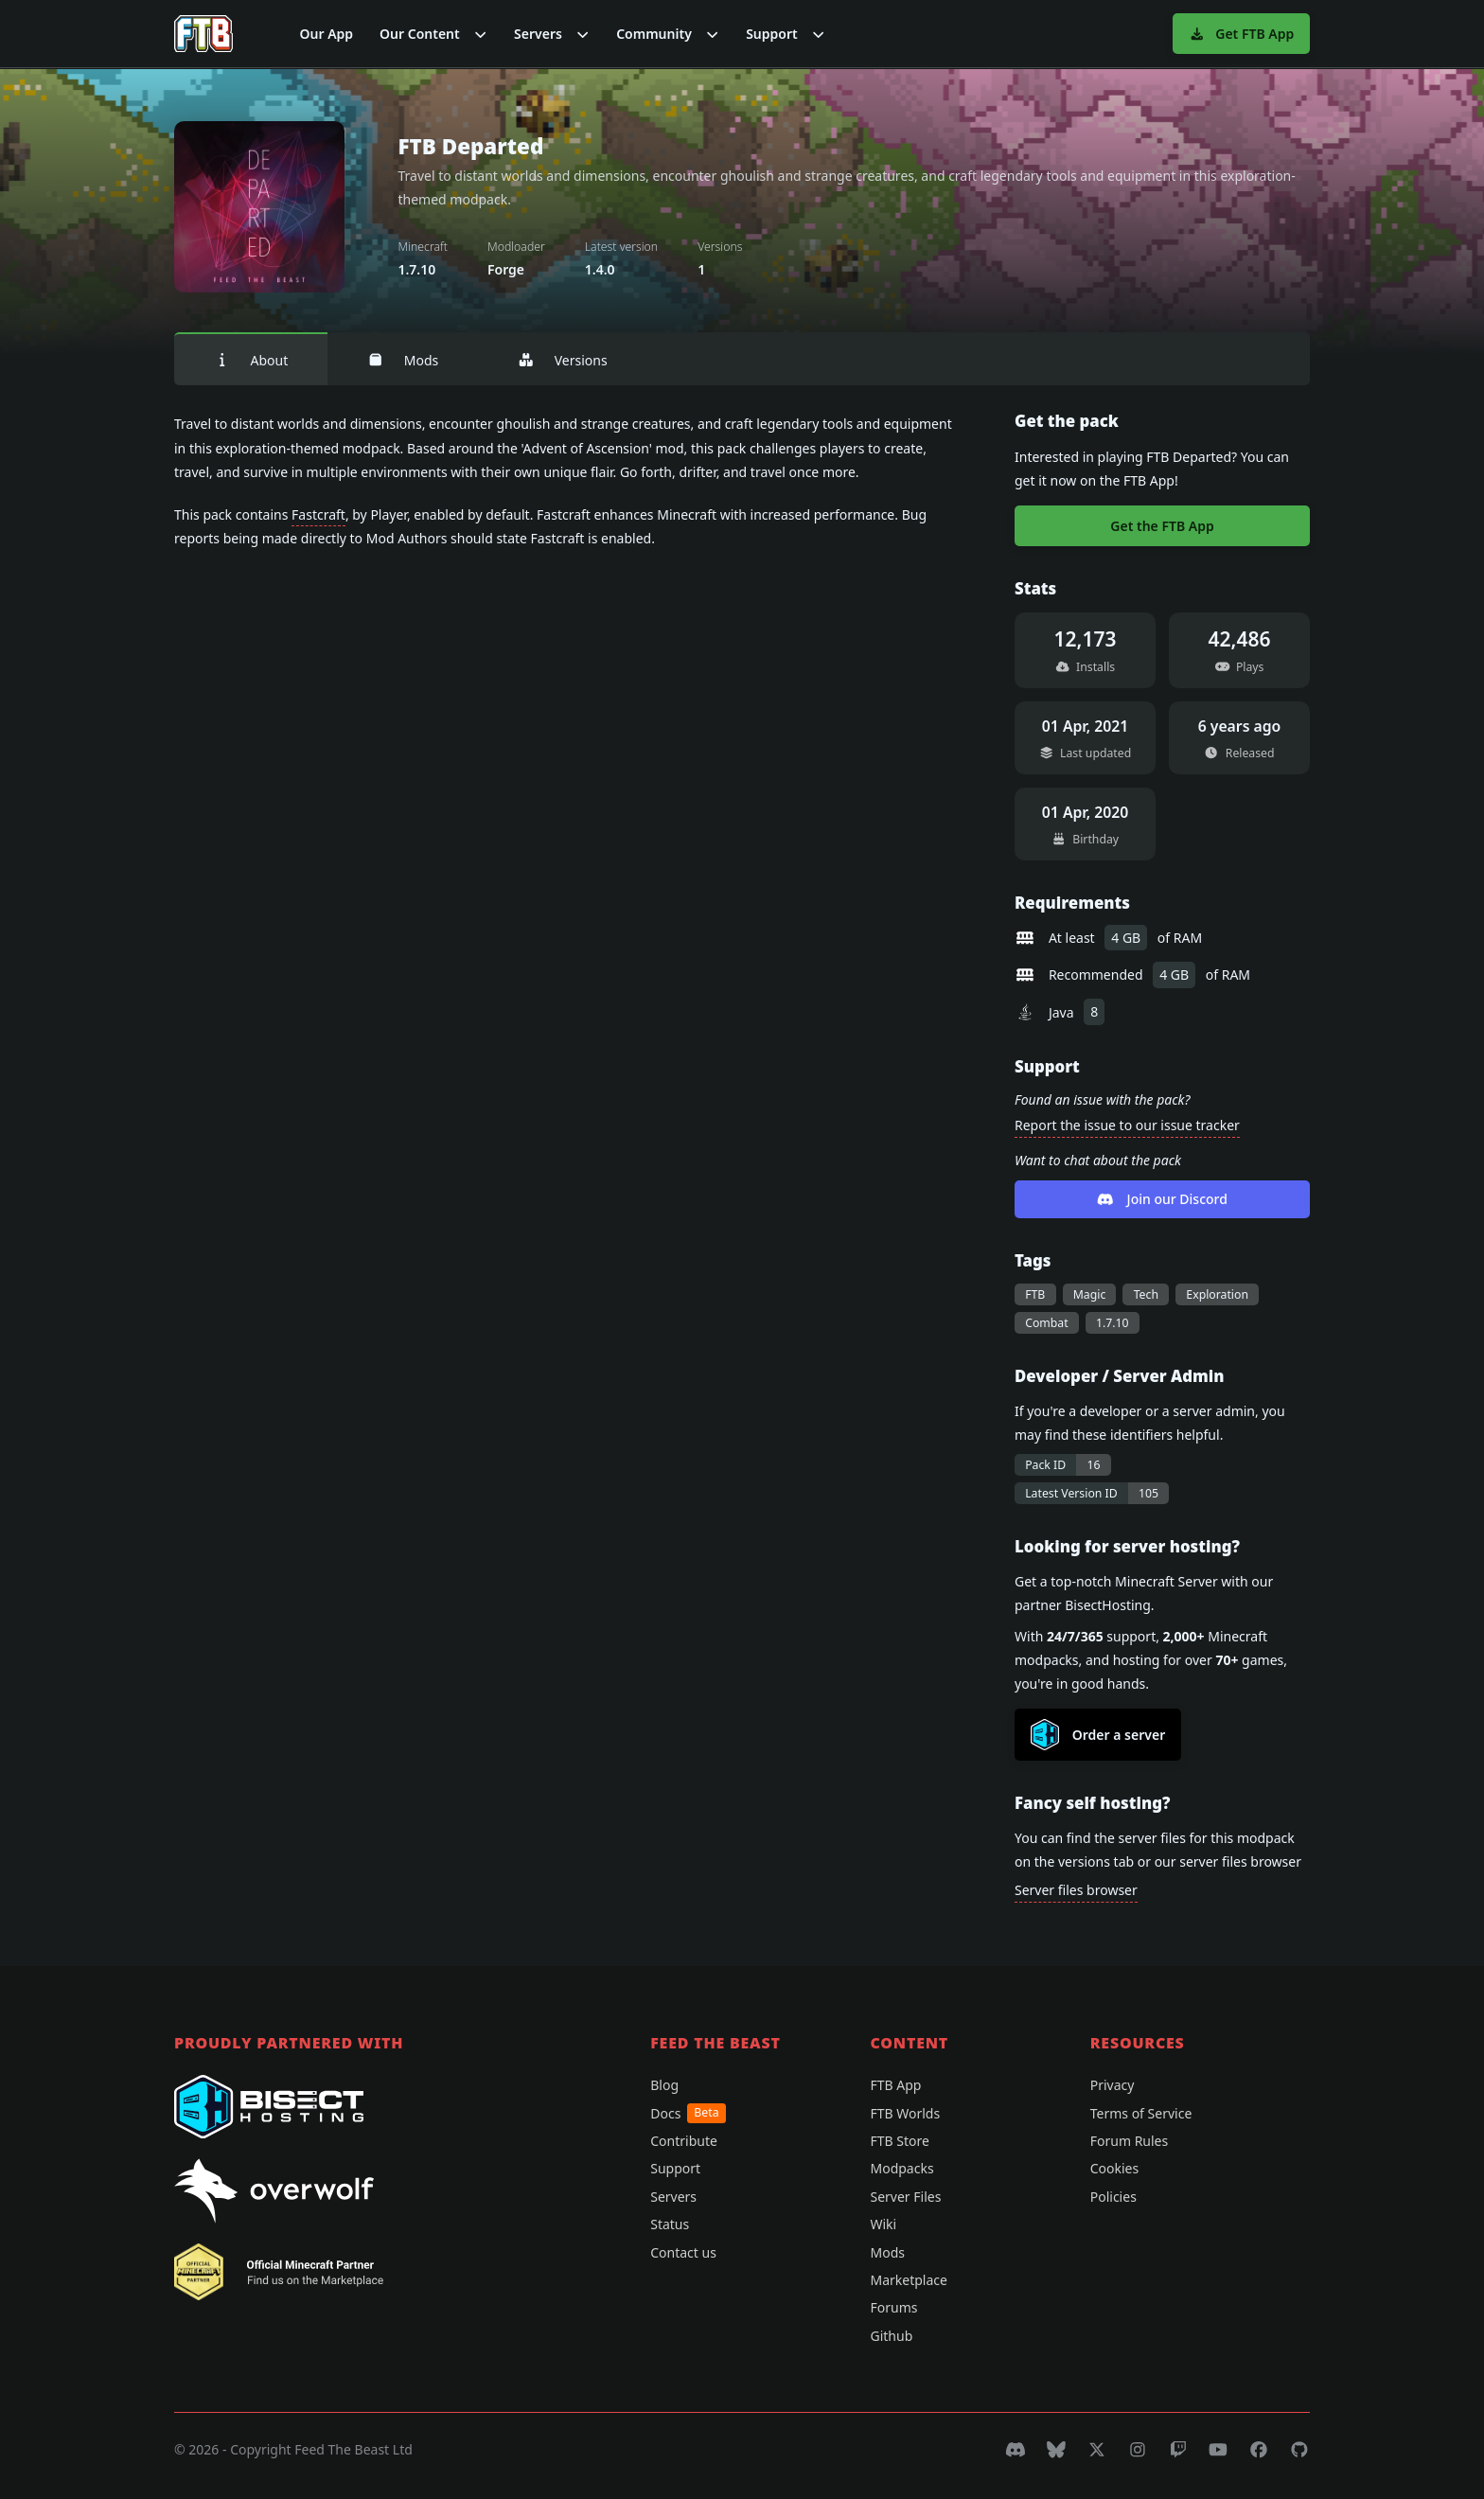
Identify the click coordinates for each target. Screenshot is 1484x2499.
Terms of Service (1141, 2113)
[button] (433, 33)
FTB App (895, 2085)
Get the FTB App (1161, 526)
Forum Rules (1129, 2141)
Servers (673, 2197)
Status (669, 2224)
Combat (1046, 1323)
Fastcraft (318, 514)
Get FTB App (1241, 34)
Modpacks (901, 2168)
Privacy (1112, 2085)
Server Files (905, 2197)
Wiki (883, 2224)
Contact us (683, 2252)
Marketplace (908, 2280)
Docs (687, 2113)
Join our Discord (1162, 1199)
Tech (1146, 1294)
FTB (1035, 1294)
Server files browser (1076, 1890)
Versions (562, 360)
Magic (1089, 1294)
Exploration (1217, 1294)
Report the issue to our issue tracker (1127, 1125)
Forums (893, 2307)
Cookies (1114, 2168)
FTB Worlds (905, 2113)
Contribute (683, 2141)
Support (675, 2168)
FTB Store (899, 2141)
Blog (664, 2085)
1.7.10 (1112, 1323)
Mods (402, 360)
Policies (1113, 2197)
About (251, 360)
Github (891, 2336)
